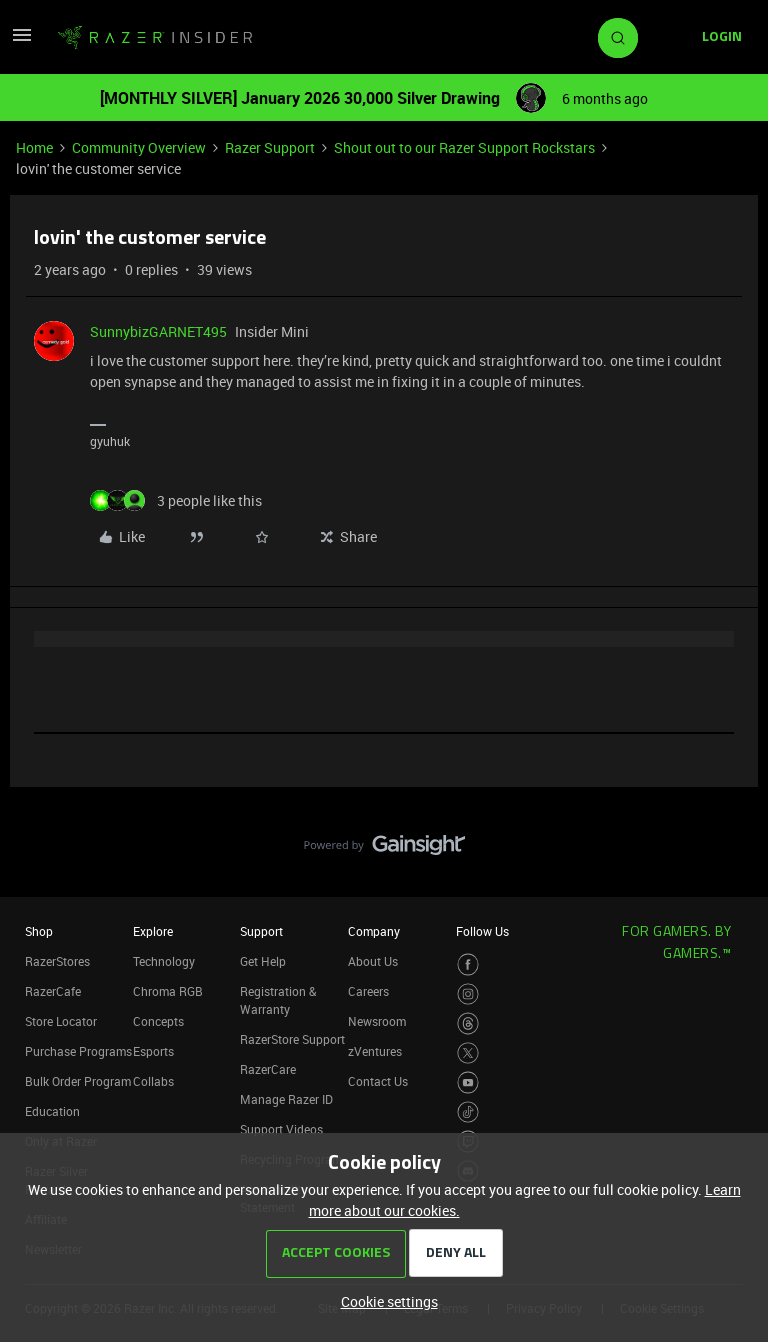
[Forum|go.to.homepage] (155, 38)
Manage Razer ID (286, 1099)
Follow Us (482, 931)
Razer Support (270, 147)
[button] (22, 41)
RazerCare (268, 1069)
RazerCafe (53, 991)
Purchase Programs (78, 1051)
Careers (368, 991)
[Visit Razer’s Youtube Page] (468, 1082)
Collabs (153, 1081)
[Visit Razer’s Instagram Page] (468, 994)
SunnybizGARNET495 (158, 331)
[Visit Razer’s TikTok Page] (468, 1112)
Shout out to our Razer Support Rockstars (464, 147)
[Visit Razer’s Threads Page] (468, 1023)
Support (261, 931)
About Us (373, 961)
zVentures (375, 1051)
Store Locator (61, 1021)
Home (34, 147)
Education (52, 1111)
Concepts (158, 1021)
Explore (153, 931)
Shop (39, 931)
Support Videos (281, 1129)
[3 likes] (176, 500)
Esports (153, 1051)
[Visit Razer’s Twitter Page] (468, 1053)
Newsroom (377, 1021)
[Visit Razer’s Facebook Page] (468, 964)
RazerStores (57, 961)
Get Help (263, 961)
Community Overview (139, 147)
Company (374, 931)
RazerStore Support (292, 1039)
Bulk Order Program (78, 1081)
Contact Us (378, 1081)
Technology (164, 961)
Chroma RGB (168, 991)
